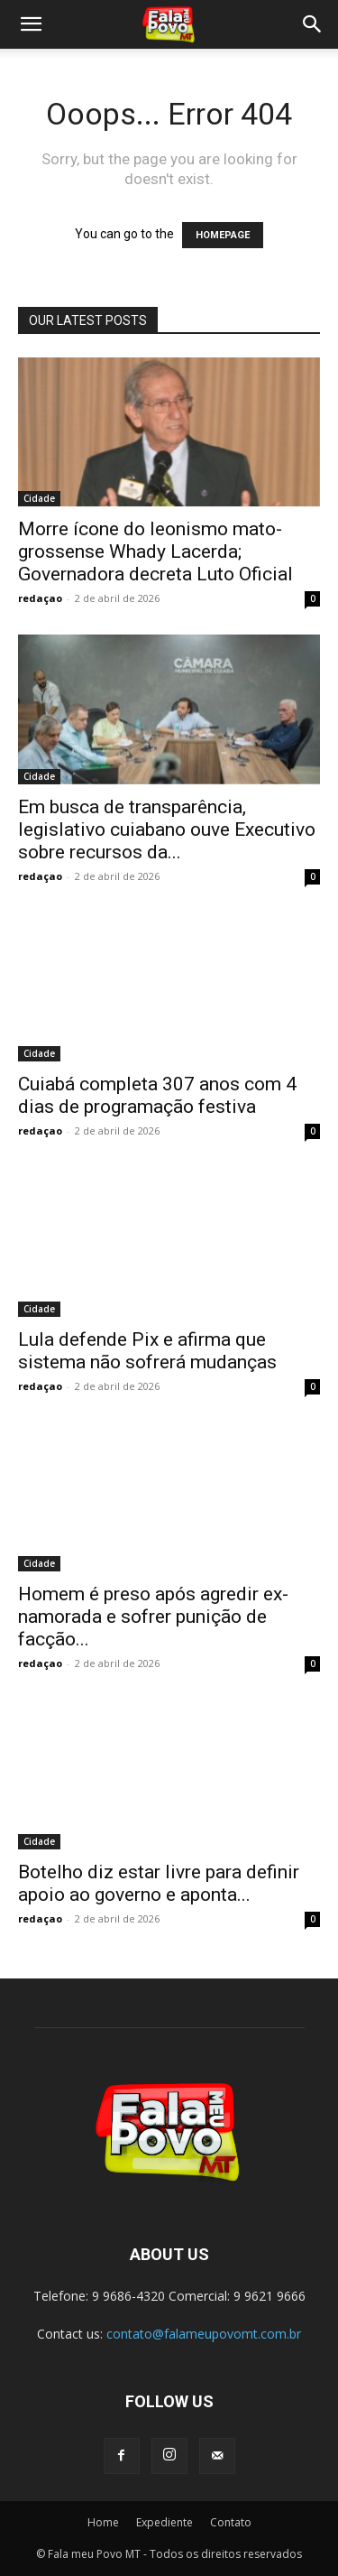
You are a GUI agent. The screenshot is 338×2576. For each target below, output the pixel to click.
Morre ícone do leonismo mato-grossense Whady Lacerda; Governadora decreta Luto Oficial (155, 551)
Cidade (39, 498)
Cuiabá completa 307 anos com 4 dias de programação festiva (157, 1095)
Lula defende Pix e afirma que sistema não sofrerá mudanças (147, 1351)
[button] (30, 24)
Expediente (164, 2522)
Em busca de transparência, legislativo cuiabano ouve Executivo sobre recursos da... (166, 829)
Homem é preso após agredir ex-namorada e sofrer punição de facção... (153, 1616)
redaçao (40, 598)
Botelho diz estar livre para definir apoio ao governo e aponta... (158, 1883)
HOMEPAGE (223, 235)
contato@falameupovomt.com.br (203, 2333)
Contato (230, 2522)
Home (103, 2522)
